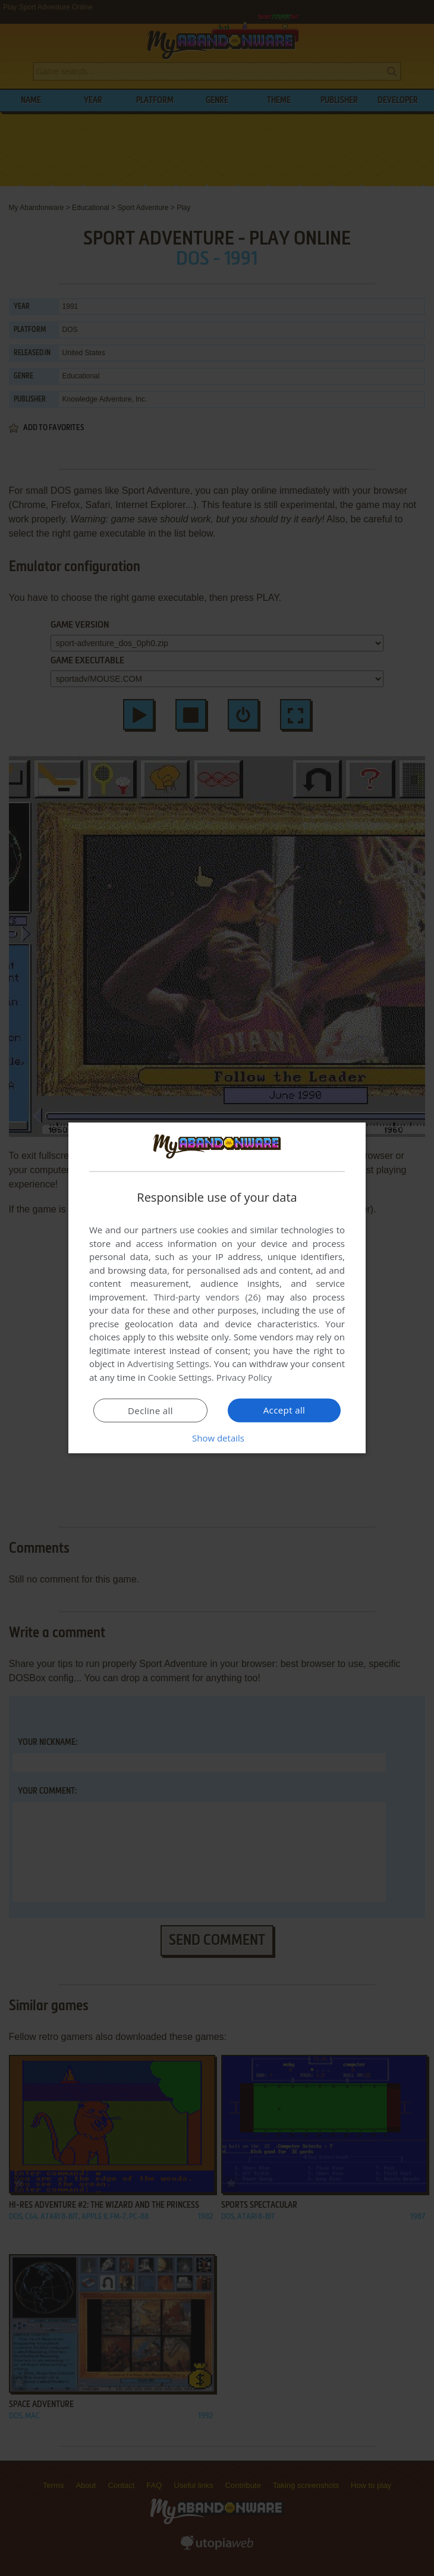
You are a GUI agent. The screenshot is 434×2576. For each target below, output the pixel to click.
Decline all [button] (150, 1411)
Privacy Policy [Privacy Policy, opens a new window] (244, 1377)
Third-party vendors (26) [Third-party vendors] (206, 1297)
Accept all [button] (284, 1410)
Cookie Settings (180, 1377)
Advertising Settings (168, 1364)
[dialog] (217, 1288)
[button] (217, 1437)
